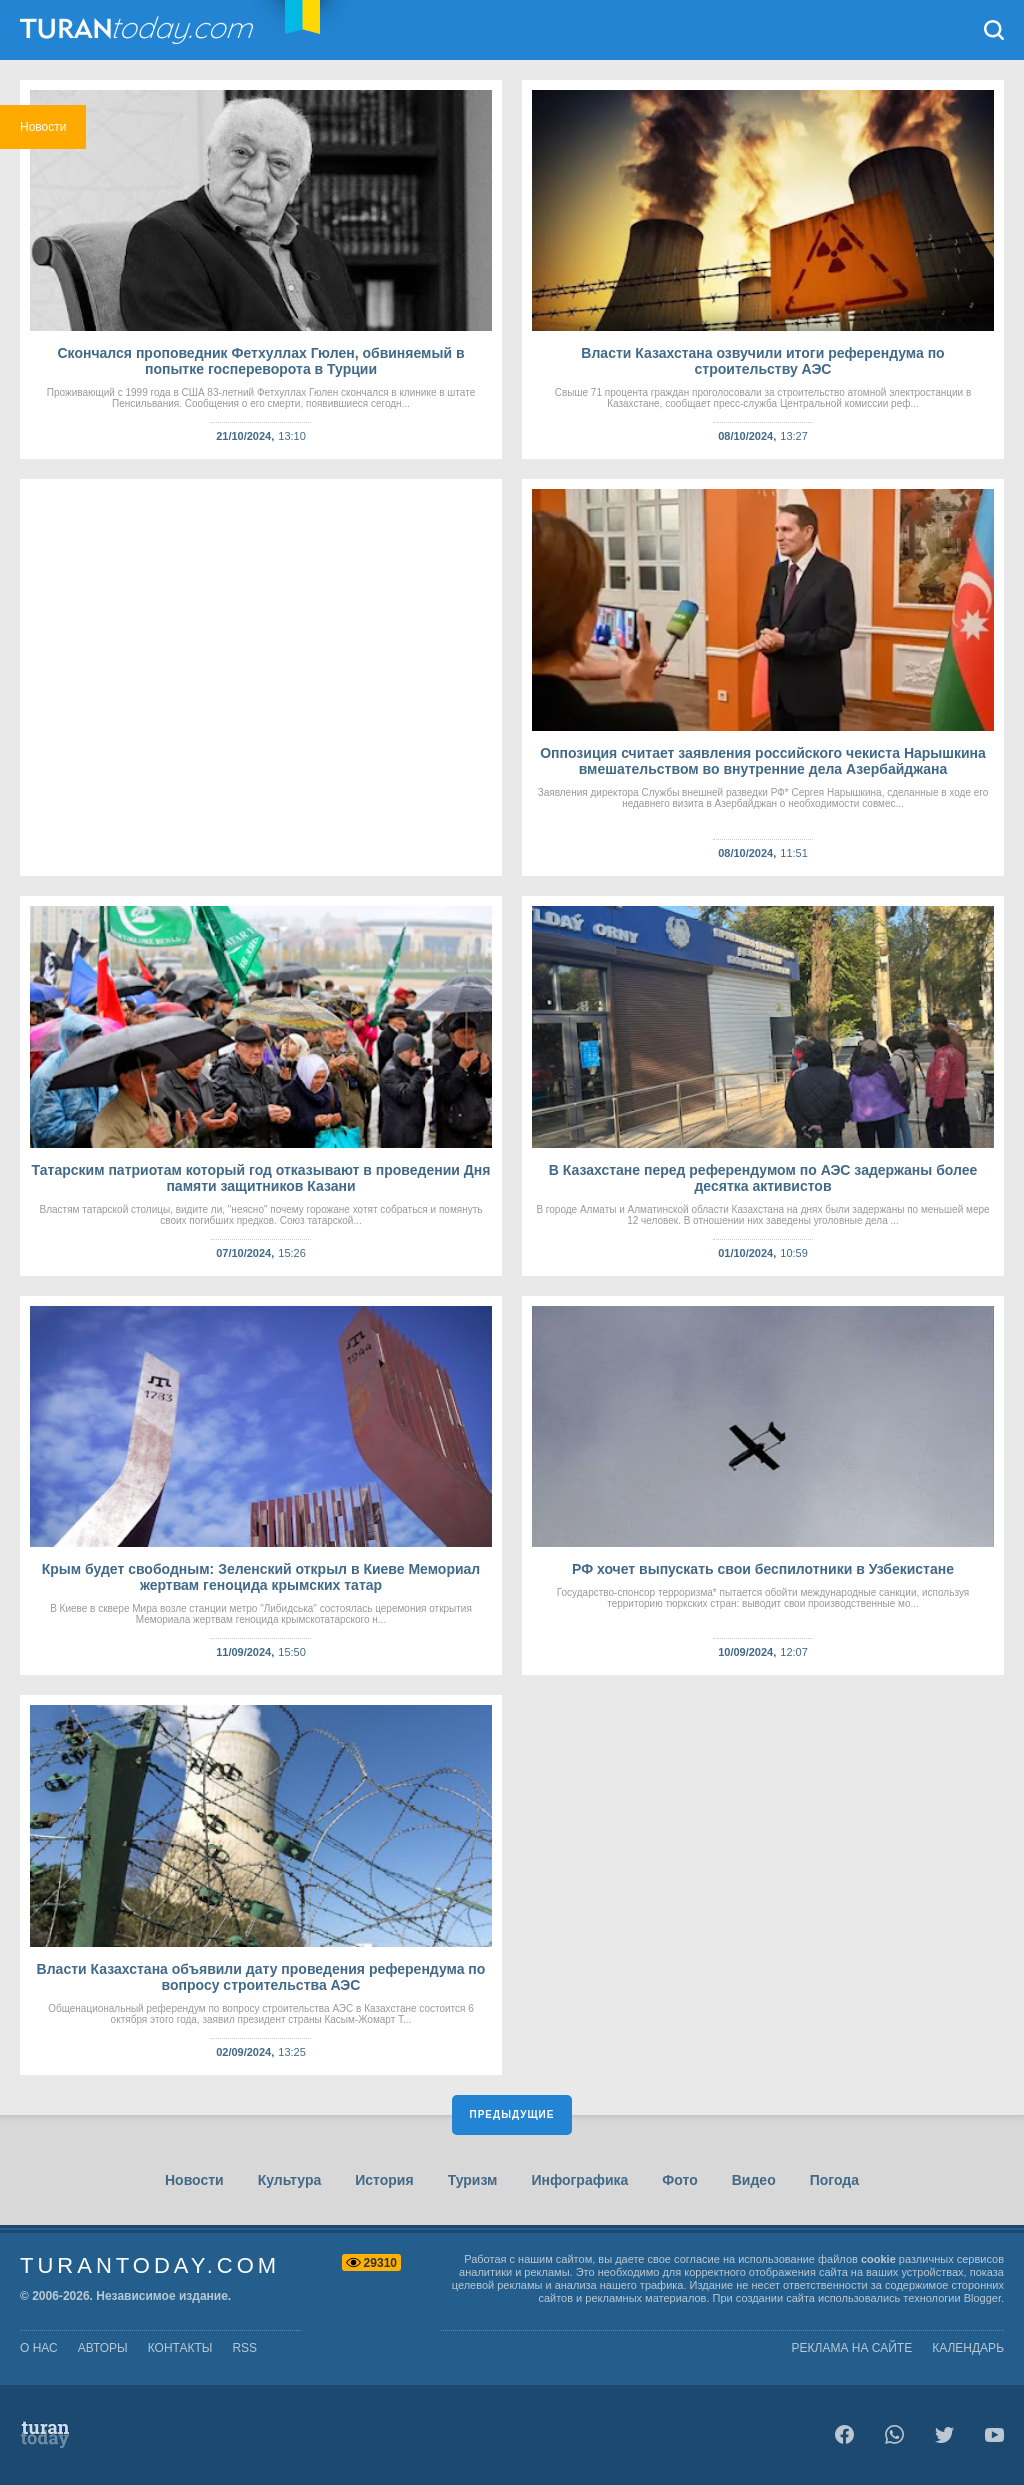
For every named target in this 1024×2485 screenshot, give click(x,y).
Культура (290, 2180)
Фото (679, 2180)
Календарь (968, 2348)
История (384, 2180)
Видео (754, 2180)
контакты (180, 2348)
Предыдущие (512, 2114)
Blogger (982, 2298)
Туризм (473, 2180)
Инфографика (579, 2180)
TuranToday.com (139, 30)
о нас (39, 2348)
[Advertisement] (261, 677)
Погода (834, 2180)
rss (244, 2348)
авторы (103, 2348)
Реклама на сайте (852, 2348)
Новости (194, 2180)
